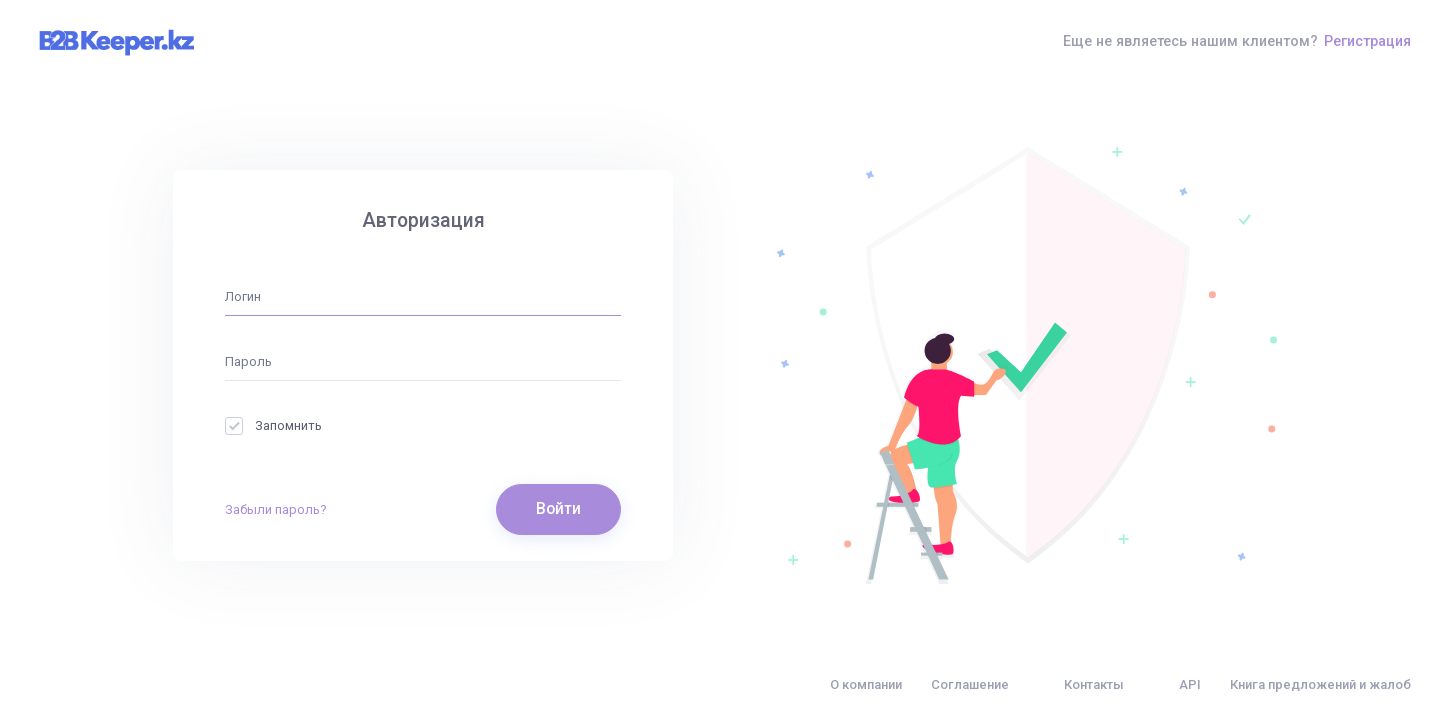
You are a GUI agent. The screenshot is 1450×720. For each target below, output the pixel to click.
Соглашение (970, 684)
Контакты (1094, 684)
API (1190, 684)
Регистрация (1367, 41)
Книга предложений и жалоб (1320, 684)
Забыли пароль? (276, 509)
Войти (558, 509)
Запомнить (273, 425)
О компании (866, 684)
